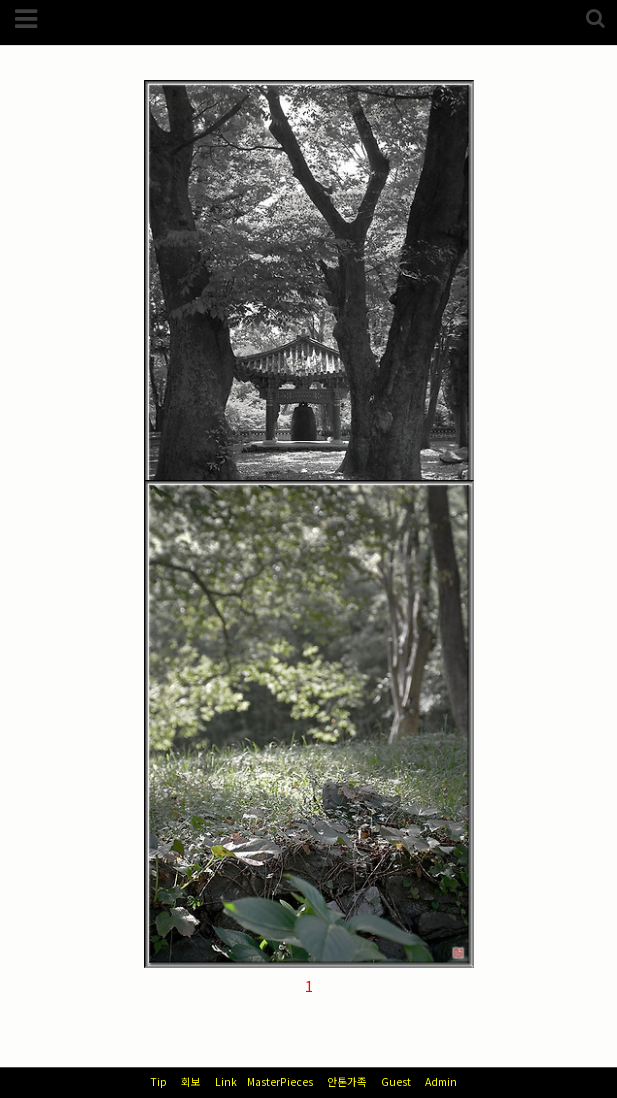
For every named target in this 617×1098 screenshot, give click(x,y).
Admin (441, 1081)
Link (226, 1081)
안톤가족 (347, 1081)
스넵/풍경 (196, 161)
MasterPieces (280, 1081)
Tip (158, 1081)
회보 (191, 1081)
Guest (396, 1081)
